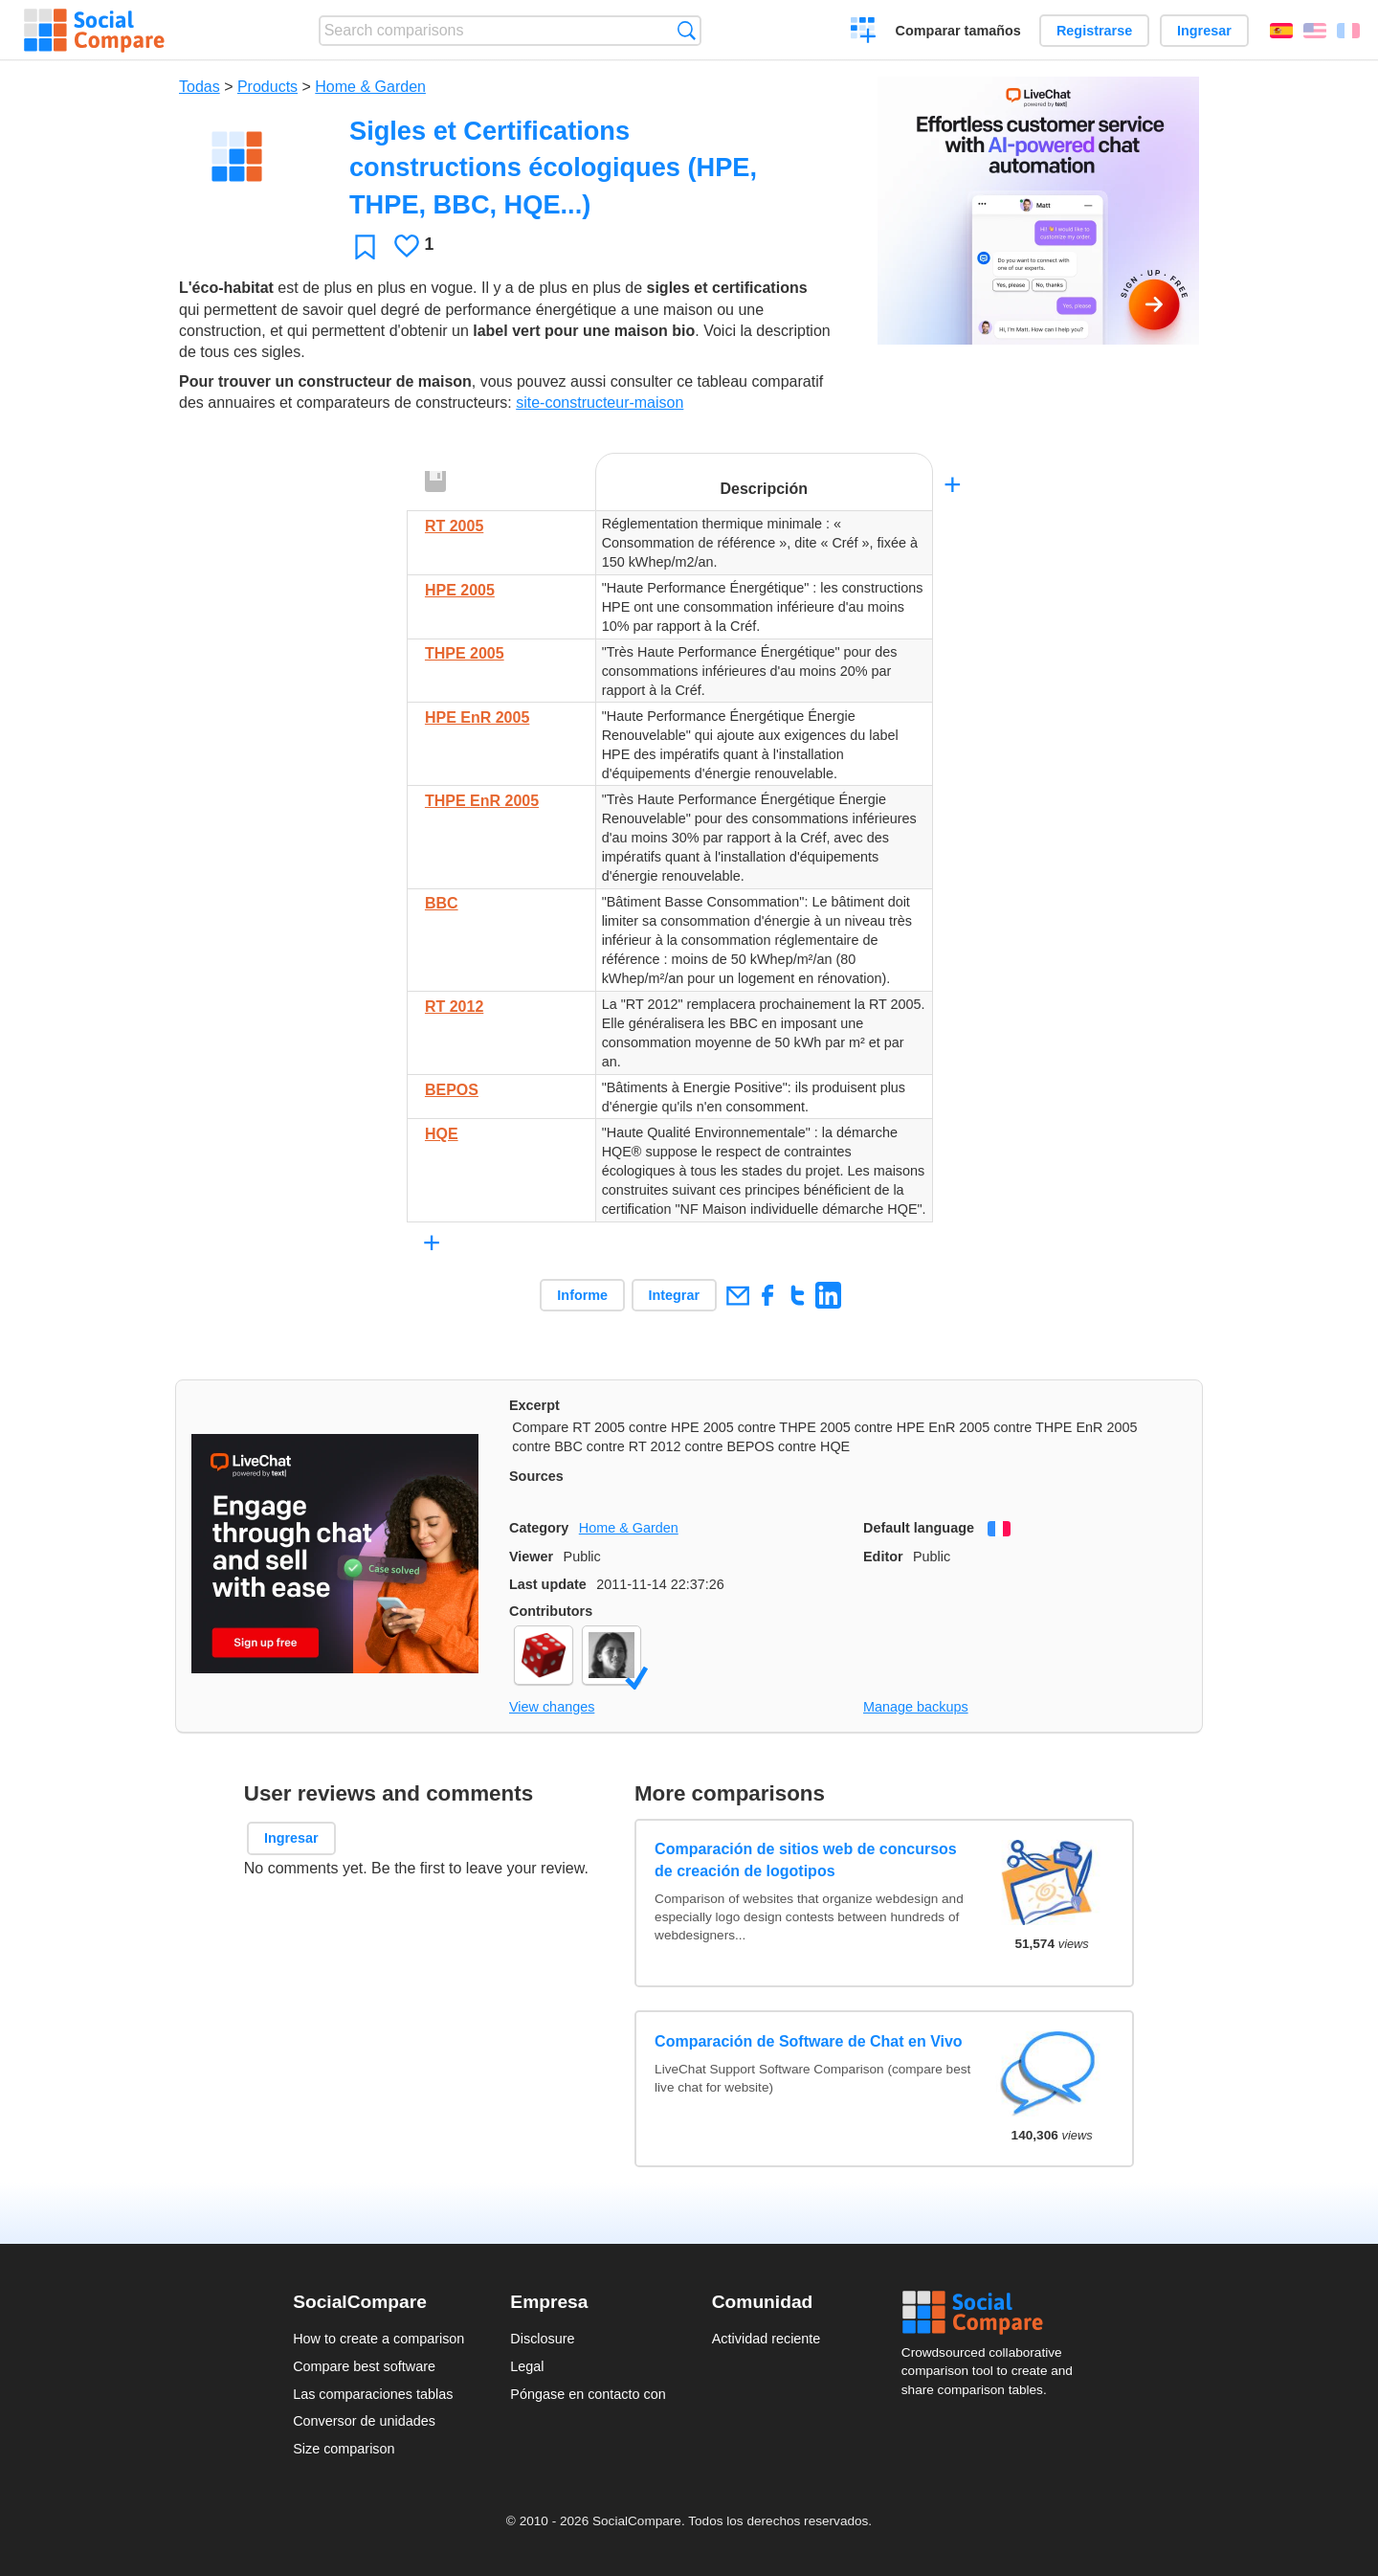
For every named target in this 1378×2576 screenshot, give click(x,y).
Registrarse (1094, 30)
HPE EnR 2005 (477, 717)
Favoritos (365, 246)
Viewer (531, 1556)
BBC (441, 903)
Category (538, 1527)
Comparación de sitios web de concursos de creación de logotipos (806, 1859)
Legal (527, 2366)
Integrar (674, 1295)
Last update (548, 1584)
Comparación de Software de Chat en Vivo (809, 2041)
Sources (536, 1476)
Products (267, 86)
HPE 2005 (460, 590)
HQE (441, 1134)
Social (993, 2313)
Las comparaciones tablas (373, 2394)
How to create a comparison (378, 2338)
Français (1348, 30)
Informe (582, 1295)
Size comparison (343, 2448)
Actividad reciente (766, 2338)
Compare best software (364, 2366)
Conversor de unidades (364, 2421)
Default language (918, 1527)
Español (1281, 30)
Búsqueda (687, 30)
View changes (551, 1706)
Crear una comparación (864, 32)
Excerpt (534, 1405)
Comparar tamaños (958, 30)
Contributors (550, 1611)
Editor (883, 1556)
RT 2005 (454, 526)
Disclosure (542, 2338)
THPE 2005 (464, 653)
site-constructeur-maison (599, 402)
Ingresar (1204, 30)
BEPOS (451, 1090)
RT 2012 (454, 1006)
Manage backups (915, 1706)
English (1314, 30)
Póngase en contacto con (587, 2394)
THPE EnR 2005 (482, 801)
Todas (199, 86)
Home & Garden (370, 86)
